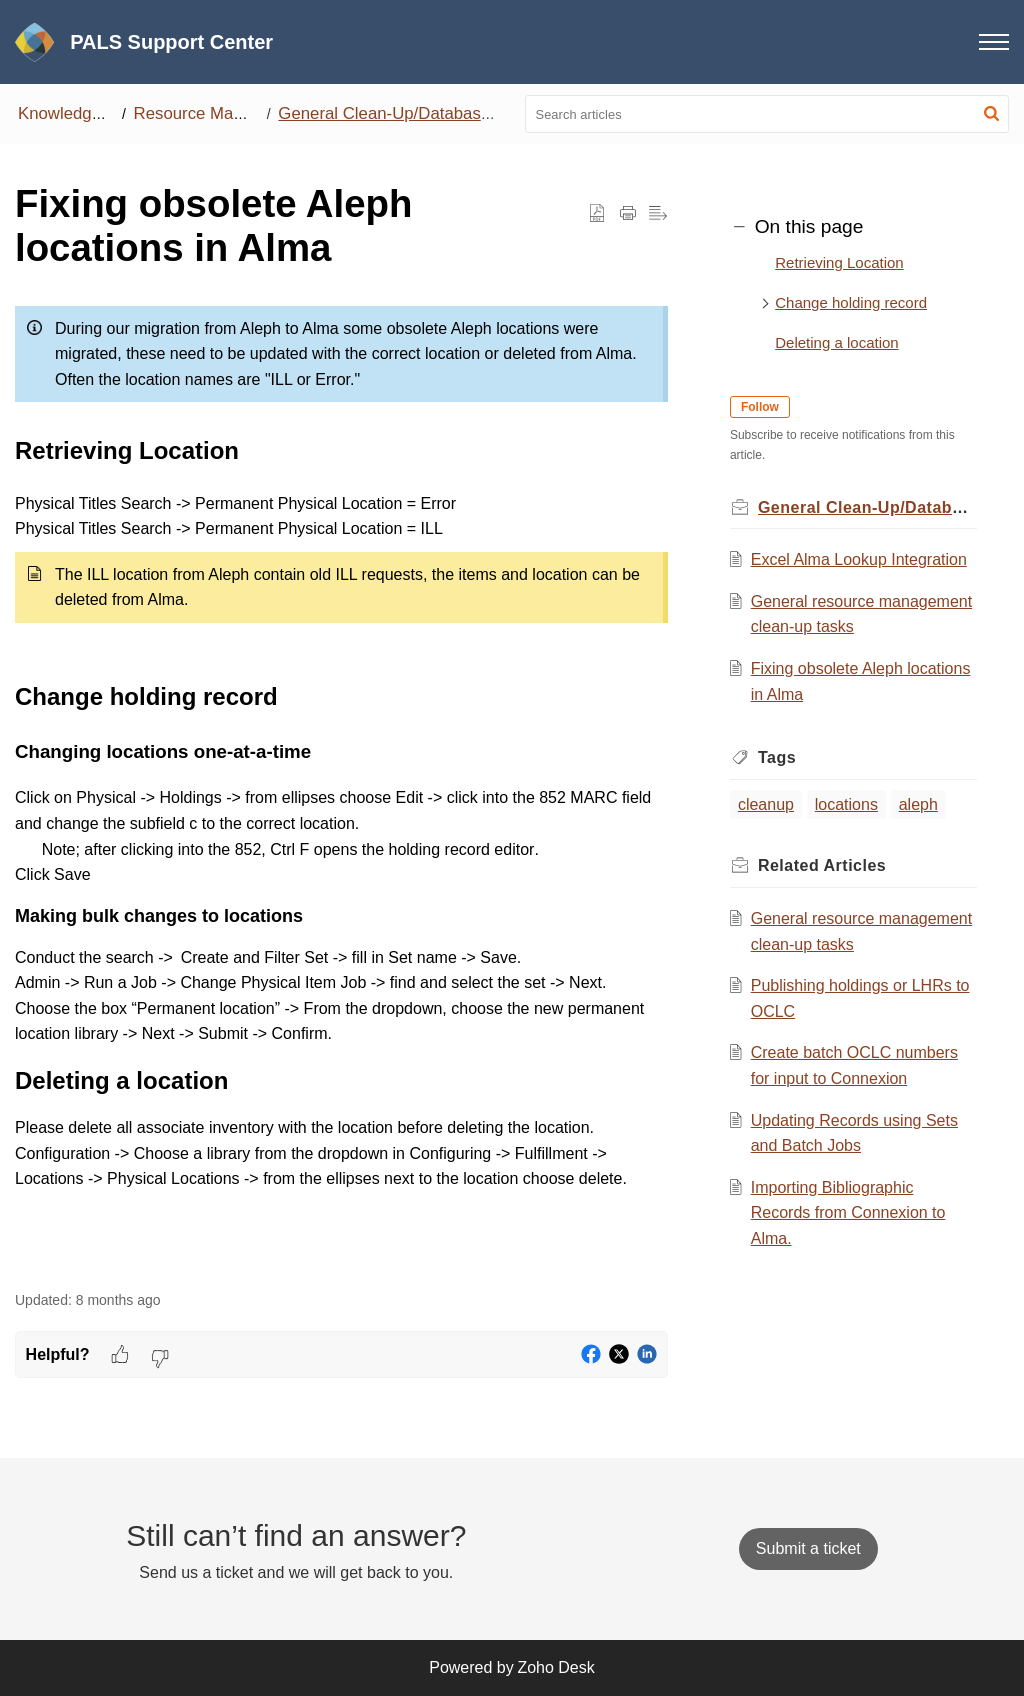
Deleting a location (836, 342)
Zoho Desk (555, 1667)
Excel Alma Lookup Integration (860, 559)
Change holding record (851, 302)
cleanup (768, 804)
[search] (767, 114)
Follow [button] (762, 407)
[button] (991, 114)
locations (848, 804)
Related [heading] (824, 865)
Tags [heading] (779, 757)
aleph (919, 804)
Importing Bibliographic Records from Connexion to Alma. (849, 1213)
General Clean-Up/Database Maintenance (434, 113)
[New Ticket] (808, 1548)
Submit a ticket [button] (808, 1548)
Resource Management (221, 113)
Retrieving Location (839, 262)
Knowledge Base (81, 113)
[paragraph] (341, 782)
